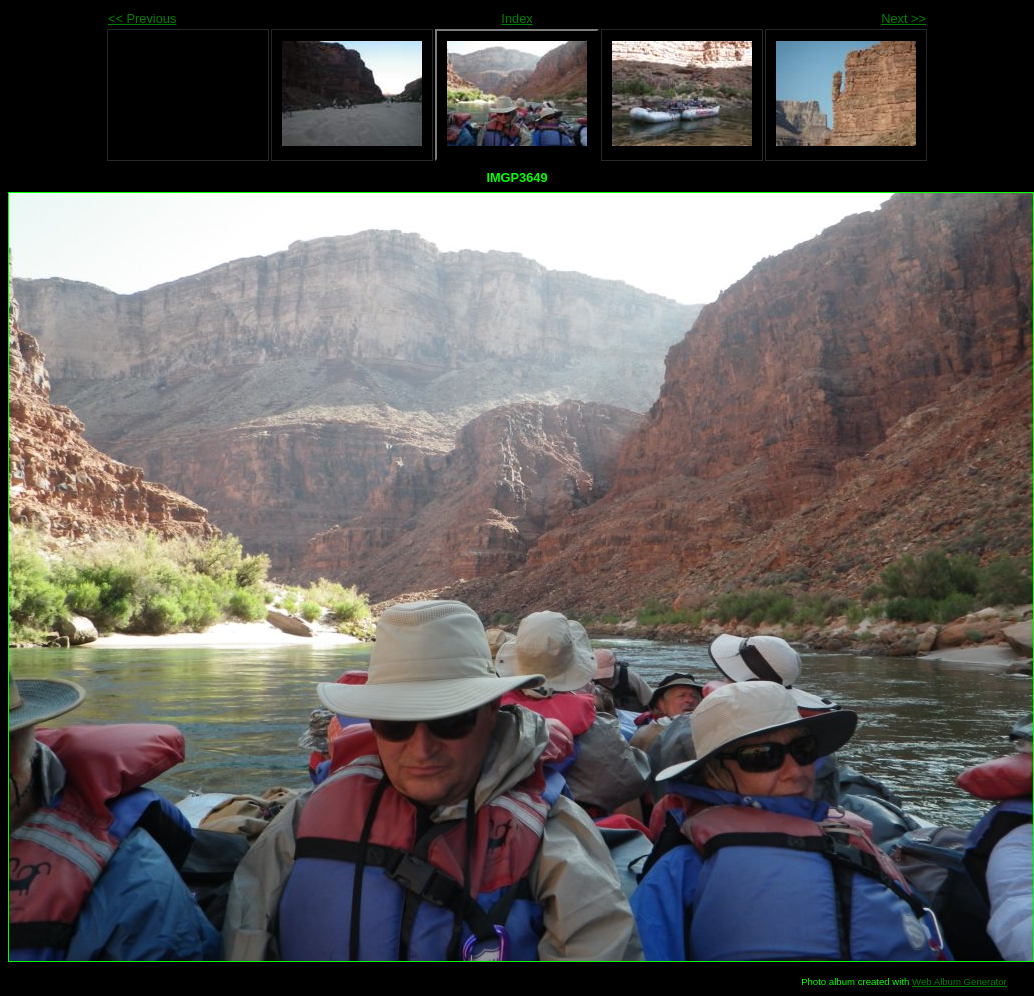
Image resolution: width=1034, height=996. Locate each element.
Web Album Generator (959, 981)
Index (516, 18)
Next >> (903, 18)
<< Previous (142, 18)
